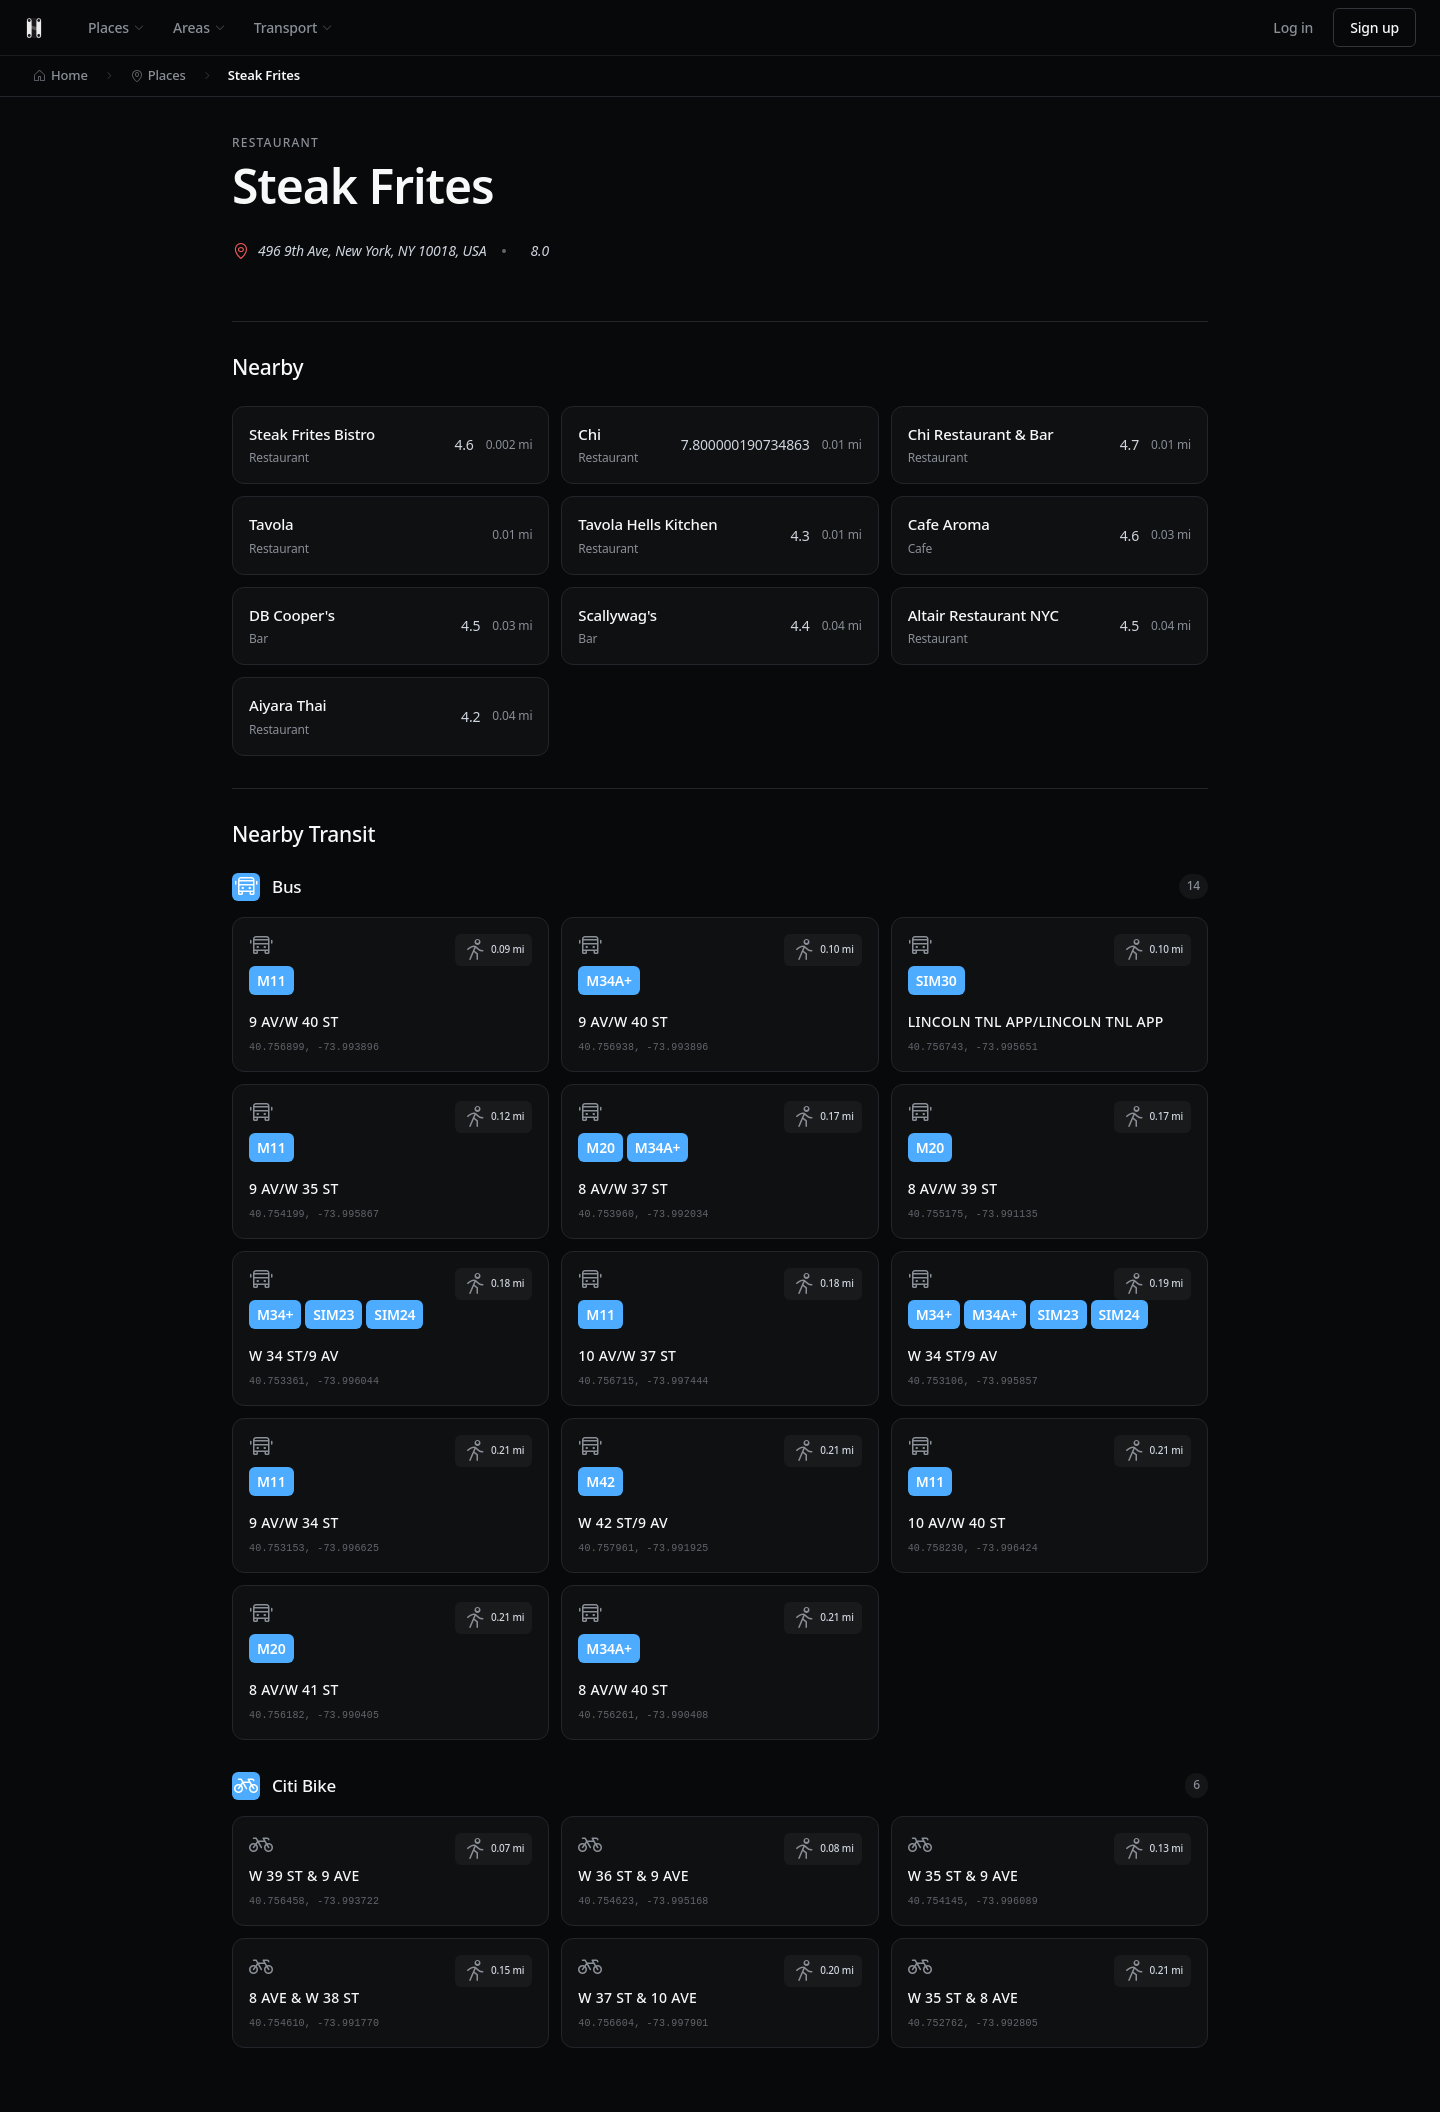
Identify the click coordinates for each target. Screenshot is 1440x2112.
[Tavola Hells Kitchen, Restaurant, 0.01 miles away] (719, 535)
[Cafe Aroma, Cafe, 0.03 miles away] (1049, 535)
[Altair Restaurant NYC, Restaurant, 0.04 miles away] (1049, 626)
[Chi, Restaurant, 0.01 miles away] (719, 445)
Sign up (1374, 27)
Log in (1293, 27)
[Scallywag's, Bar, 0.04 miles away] (719, 626)
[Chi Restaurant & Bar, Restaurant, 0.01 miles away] (1049, 445)
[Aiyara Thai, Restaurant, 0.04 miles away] (390, 716)
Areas (199, 27)
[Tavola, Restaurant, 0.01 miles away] (390, 535)
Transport (293, 27)
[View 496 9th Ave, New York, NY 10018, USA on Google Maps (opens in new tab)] (359, 251)
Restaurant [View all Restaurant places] (275, 142)
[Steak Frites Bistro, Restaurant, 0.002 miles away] (390, 445)
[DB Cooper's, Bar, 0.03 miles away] (390, 626)
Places (116, 27)
